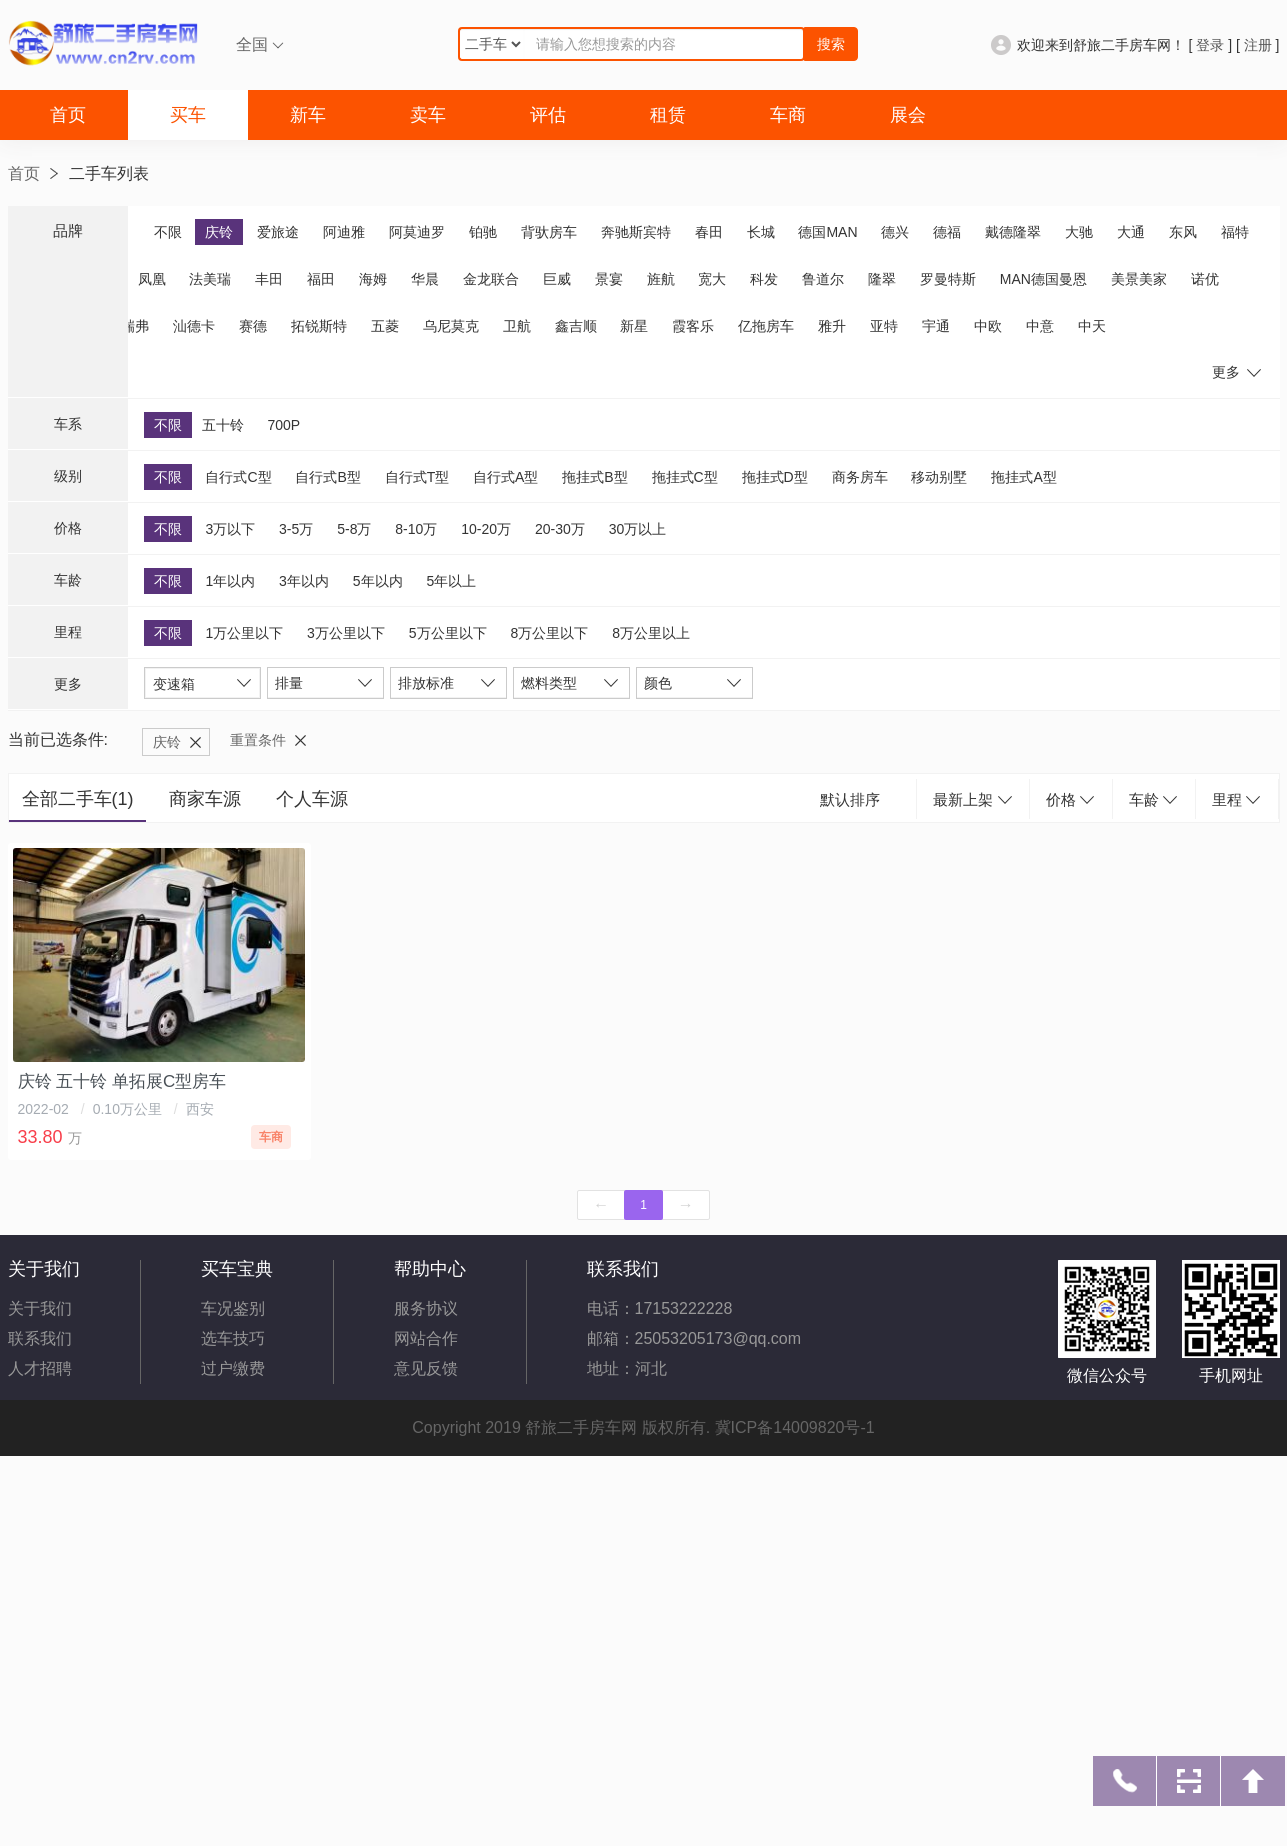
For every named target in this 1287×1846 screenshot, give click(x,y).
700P (283, 425)
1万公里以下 (244, 633)
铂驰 (483, 232)
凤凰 (152, 279)
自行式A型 (505, 477)
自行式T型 (417, 477)
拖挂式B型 (594, 477)
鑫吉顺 (576, 326)
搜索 (831, 44)
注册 (1258, 45)
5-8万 (354, 529)
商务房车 (860, 477)
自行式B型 (327, 477)
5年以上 (451, 581)
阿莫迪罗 (417, 232)
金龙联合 (491, 279)
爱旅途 (278, 232)
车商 (788, 115)
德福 (947, 232)
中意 (1040, 326)
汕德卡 (194, 326)
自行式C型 (238, 477)
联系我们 (40, 1338)
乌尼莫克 (451, 326)
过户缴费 (233, 1368)
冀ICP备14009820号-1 (795, 1427)
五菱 (385, 326)
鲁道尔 (823, 279)
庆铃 (219, 232)
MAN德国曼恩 (1043, 279)
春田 (709, 232)
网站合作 (426, 1338)
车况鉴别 (233, 1308)
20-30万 (560, 529)
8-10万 (416, 529)
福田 (321, 279)
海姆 (373, 279)
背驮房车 (549, 232)
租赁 (668, 115)
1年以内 (230, 581)
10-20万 (486, 529)
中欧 (988, 326)
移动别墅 (939, 477)
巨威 (557, 279)
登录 (1210, 45)
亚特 (884, 326)
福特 (1235, 232)
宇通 (936, 326)
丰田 (269, 279)
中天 (1092, 326)
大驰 (1079, 232)
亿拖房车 (766, 326)
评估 (548, 115)
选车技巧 (233, 1338)
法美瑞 (210, 279)
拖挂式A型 (1023, 477)
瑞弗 (135, 326)
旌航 (661, 279)
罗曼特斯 (948, 279)
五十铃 (223, 425)
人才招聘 (40, 1368)
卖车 (428, 115)
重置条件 (258, 740)
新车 (308, 115)
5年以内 (378, 581)
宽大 (712, 279)
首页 (68, 115)
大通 (1131, 232)
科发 (764, 279)
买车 (188, 115)
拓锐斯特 (319, 326)
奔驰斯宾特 (636, 232)
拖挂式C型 (685, 477)
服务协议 (426, 1308)
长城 (761, 232)
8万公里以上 (651, 633)
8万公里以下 (549, 633)
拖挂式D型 (775, 477)
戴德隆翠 (1013, 232)
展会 (908, 115)
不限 (168, 232)
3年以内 (304, 581)
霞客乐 (693, 326)
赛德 (253, 326)
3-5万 (296, 529)
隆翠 (882, 279)
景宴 (609, 279)
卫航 (517, 326)
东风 (1183, 232)
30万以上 (638, 529)
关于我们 (40, 1308)
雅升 (832, 326)
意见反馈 (426, 1368)
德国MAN (827, 232)
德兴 (895, 232)
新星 (634, 326)
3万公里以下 (346, 633)
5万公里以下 (448, 633)
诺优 (1205, 279)
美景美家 (1139, 279)
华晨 (425, 279)
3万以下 (230, 529)
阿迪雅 (344, 232)
